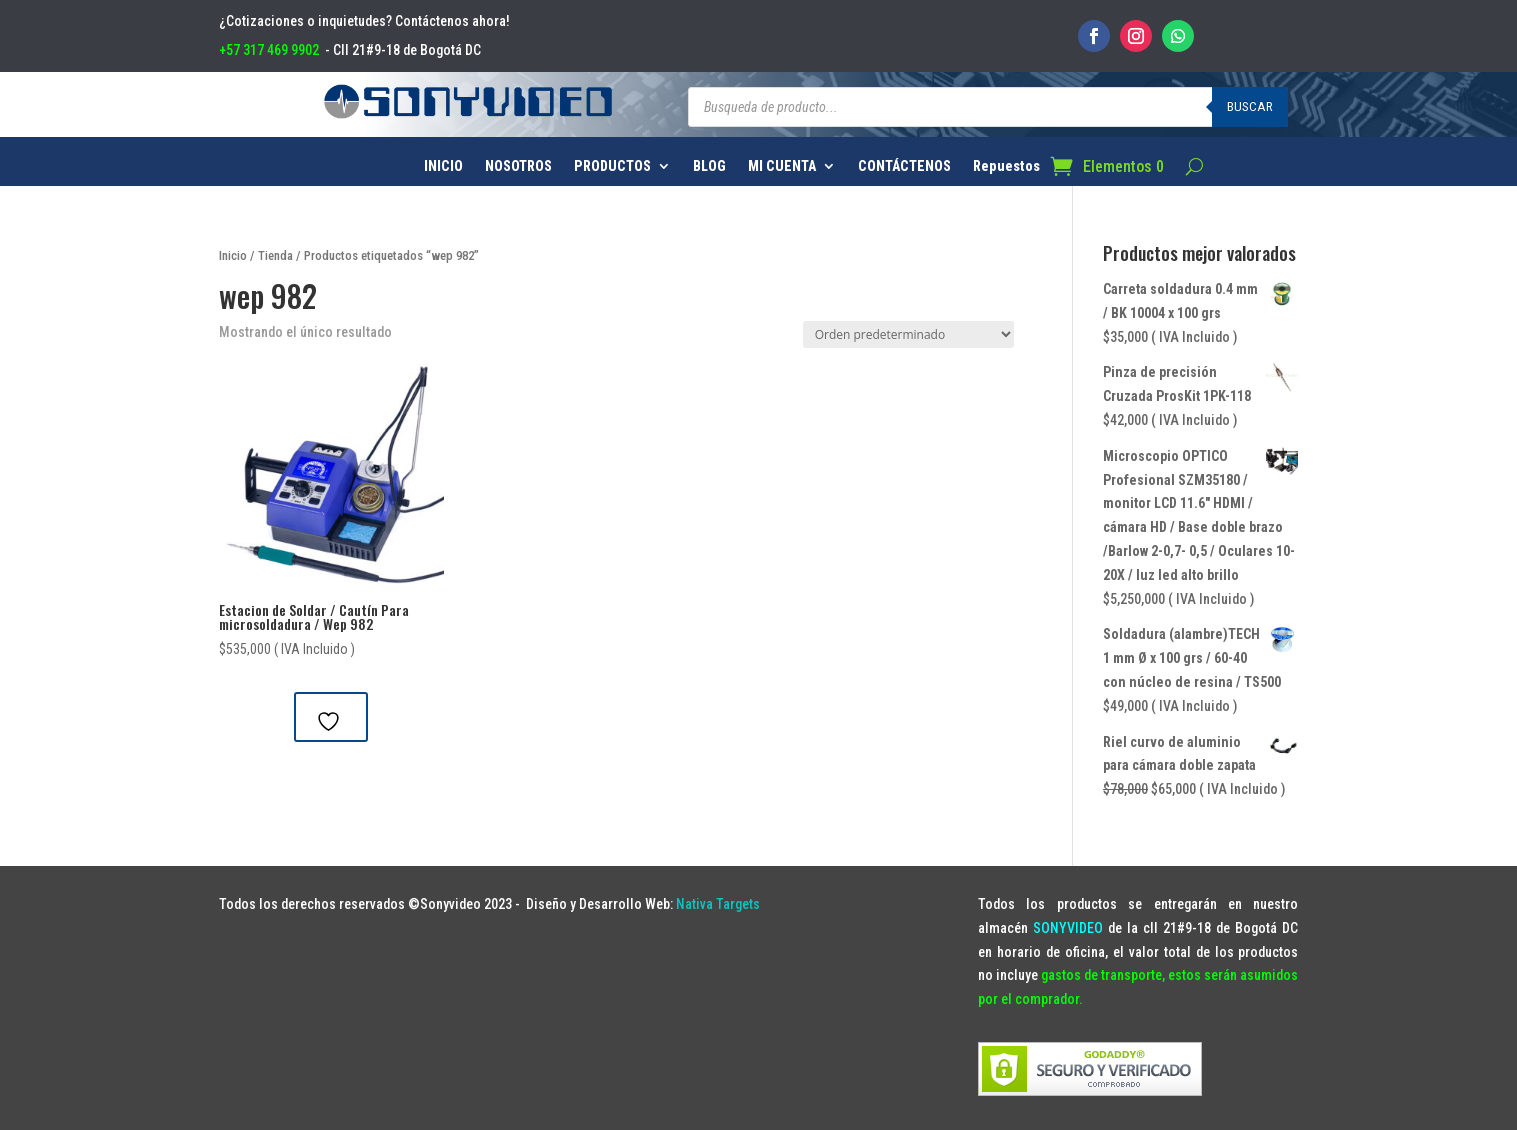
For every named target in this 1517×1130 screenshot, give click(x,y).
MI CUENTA (782, 166)
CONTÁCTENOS (904, 166)
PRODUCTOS (612, 166)
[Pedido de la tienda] (908, 334)
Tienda (275, 255)
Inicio (233, 255)
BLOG (709, 166)
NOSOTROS (518, 166)
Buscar (1250, 106)
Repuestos (1006, 166)
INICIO (443, 166)
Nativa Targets (718, 904)
